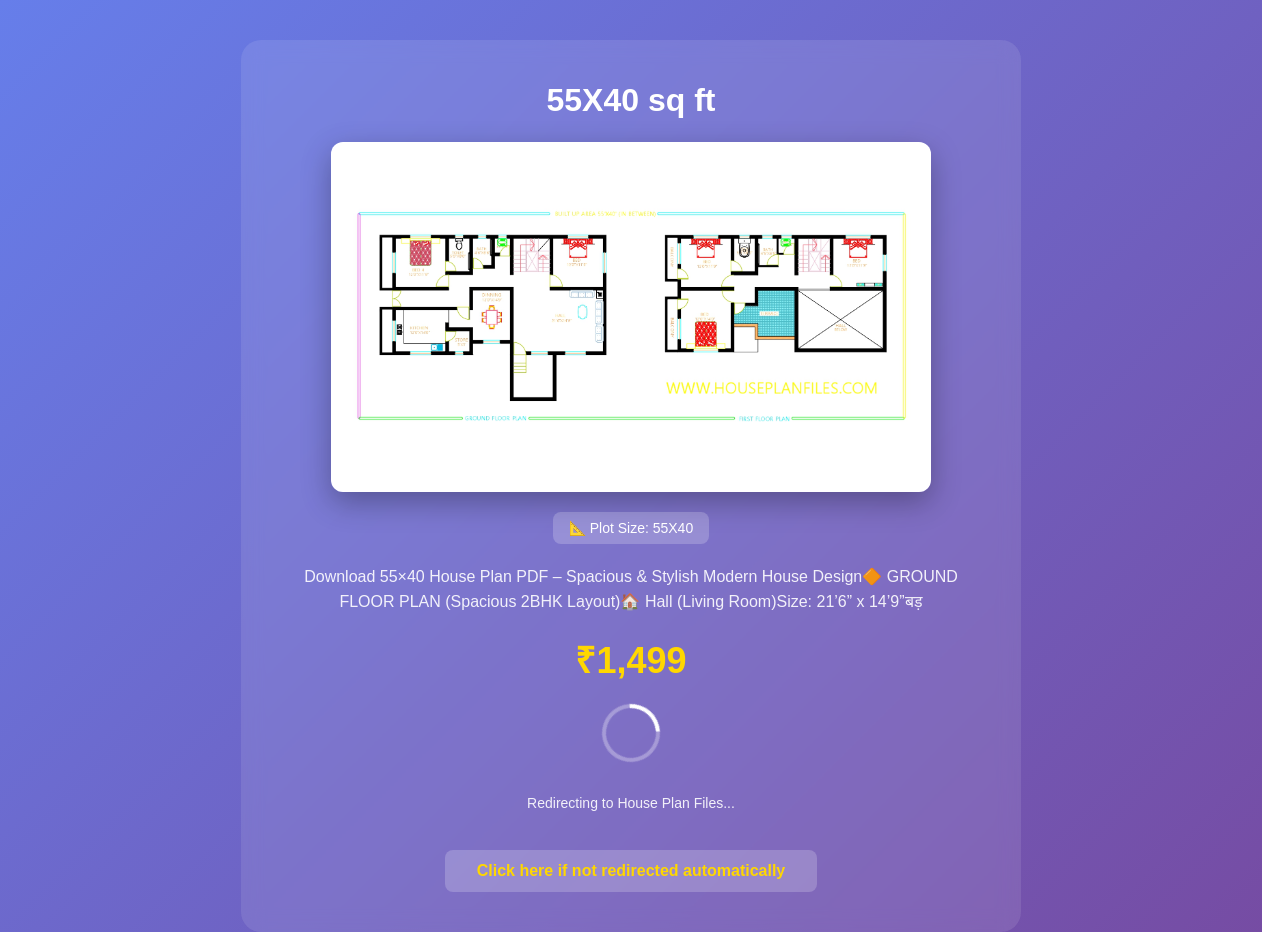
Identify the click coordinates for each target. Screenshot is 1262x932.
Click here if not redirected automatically (631, 870)
